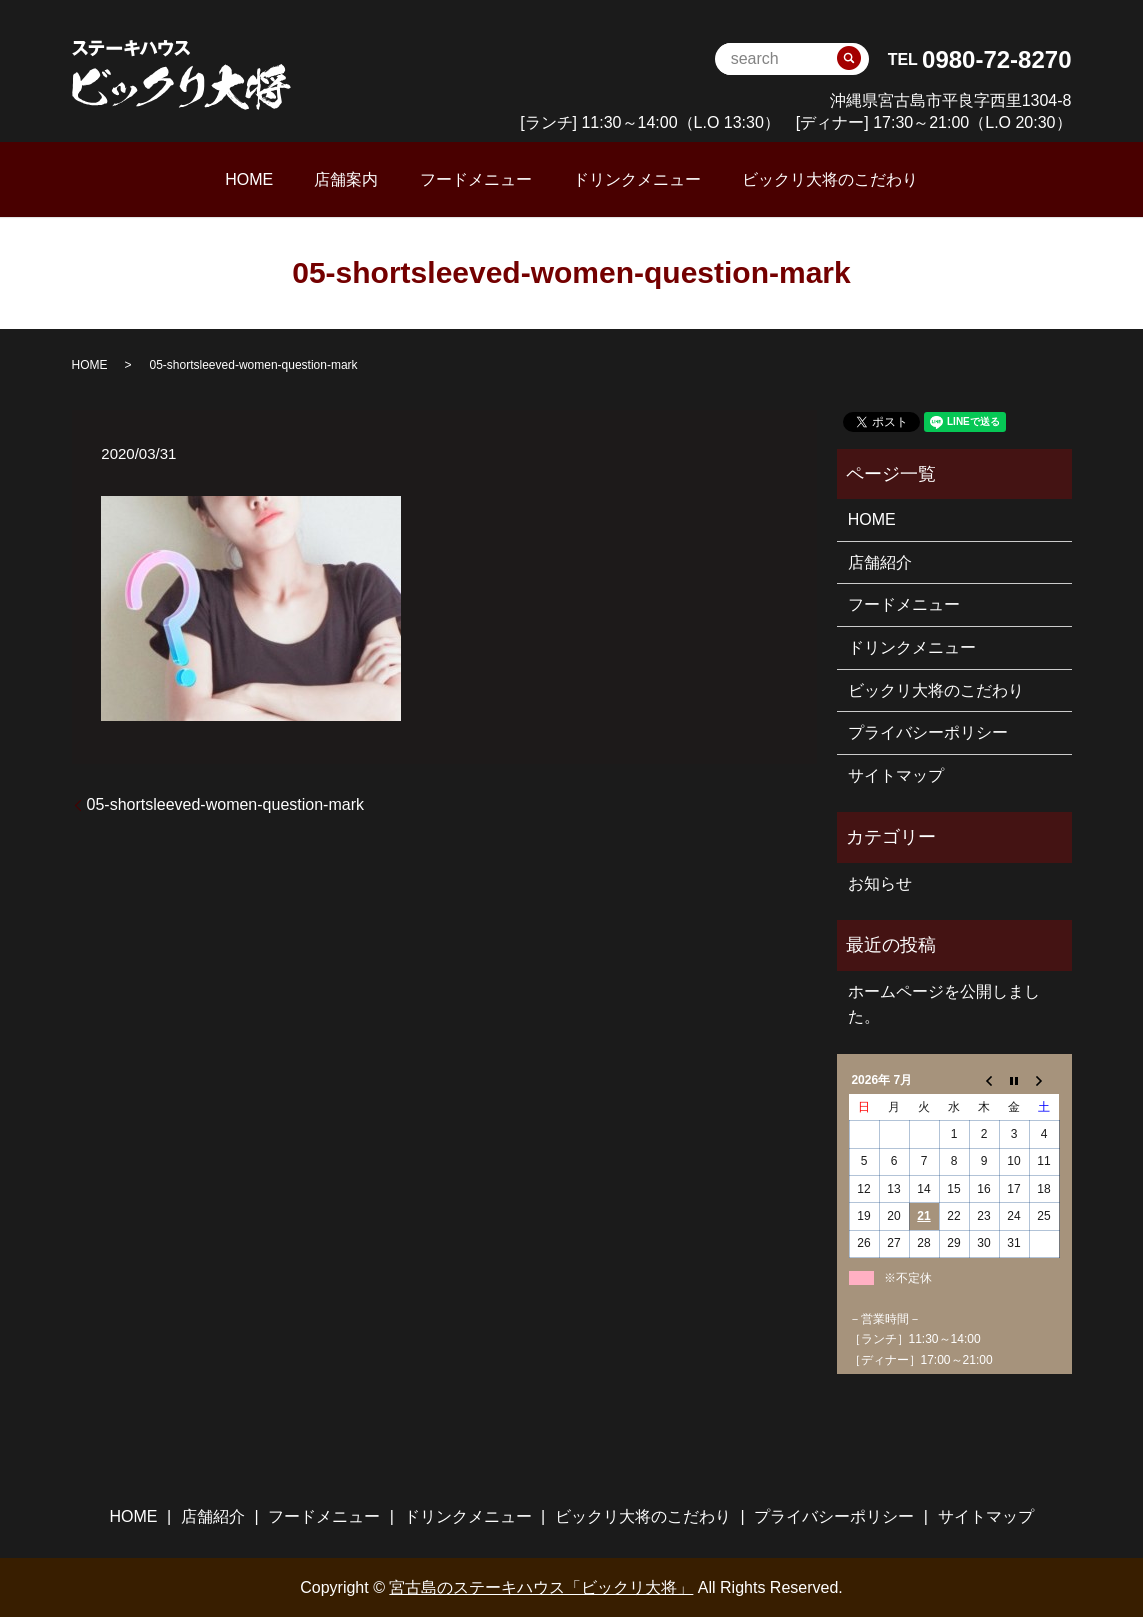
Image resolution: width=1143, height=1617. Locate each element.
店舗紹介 (880, 560)
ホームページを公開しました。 (944, 1002)
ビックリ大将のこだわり (773, 178)
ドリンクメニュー (608, 178)
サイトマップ (896, 773)
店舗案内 (375, 178)
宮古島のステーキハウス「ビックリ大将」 (541, 1585)
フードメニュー (476, 178)
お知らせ (880, 881)
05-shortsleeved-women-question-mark (225, 802)
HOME (306, 178)
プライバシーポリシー (928, 731)
